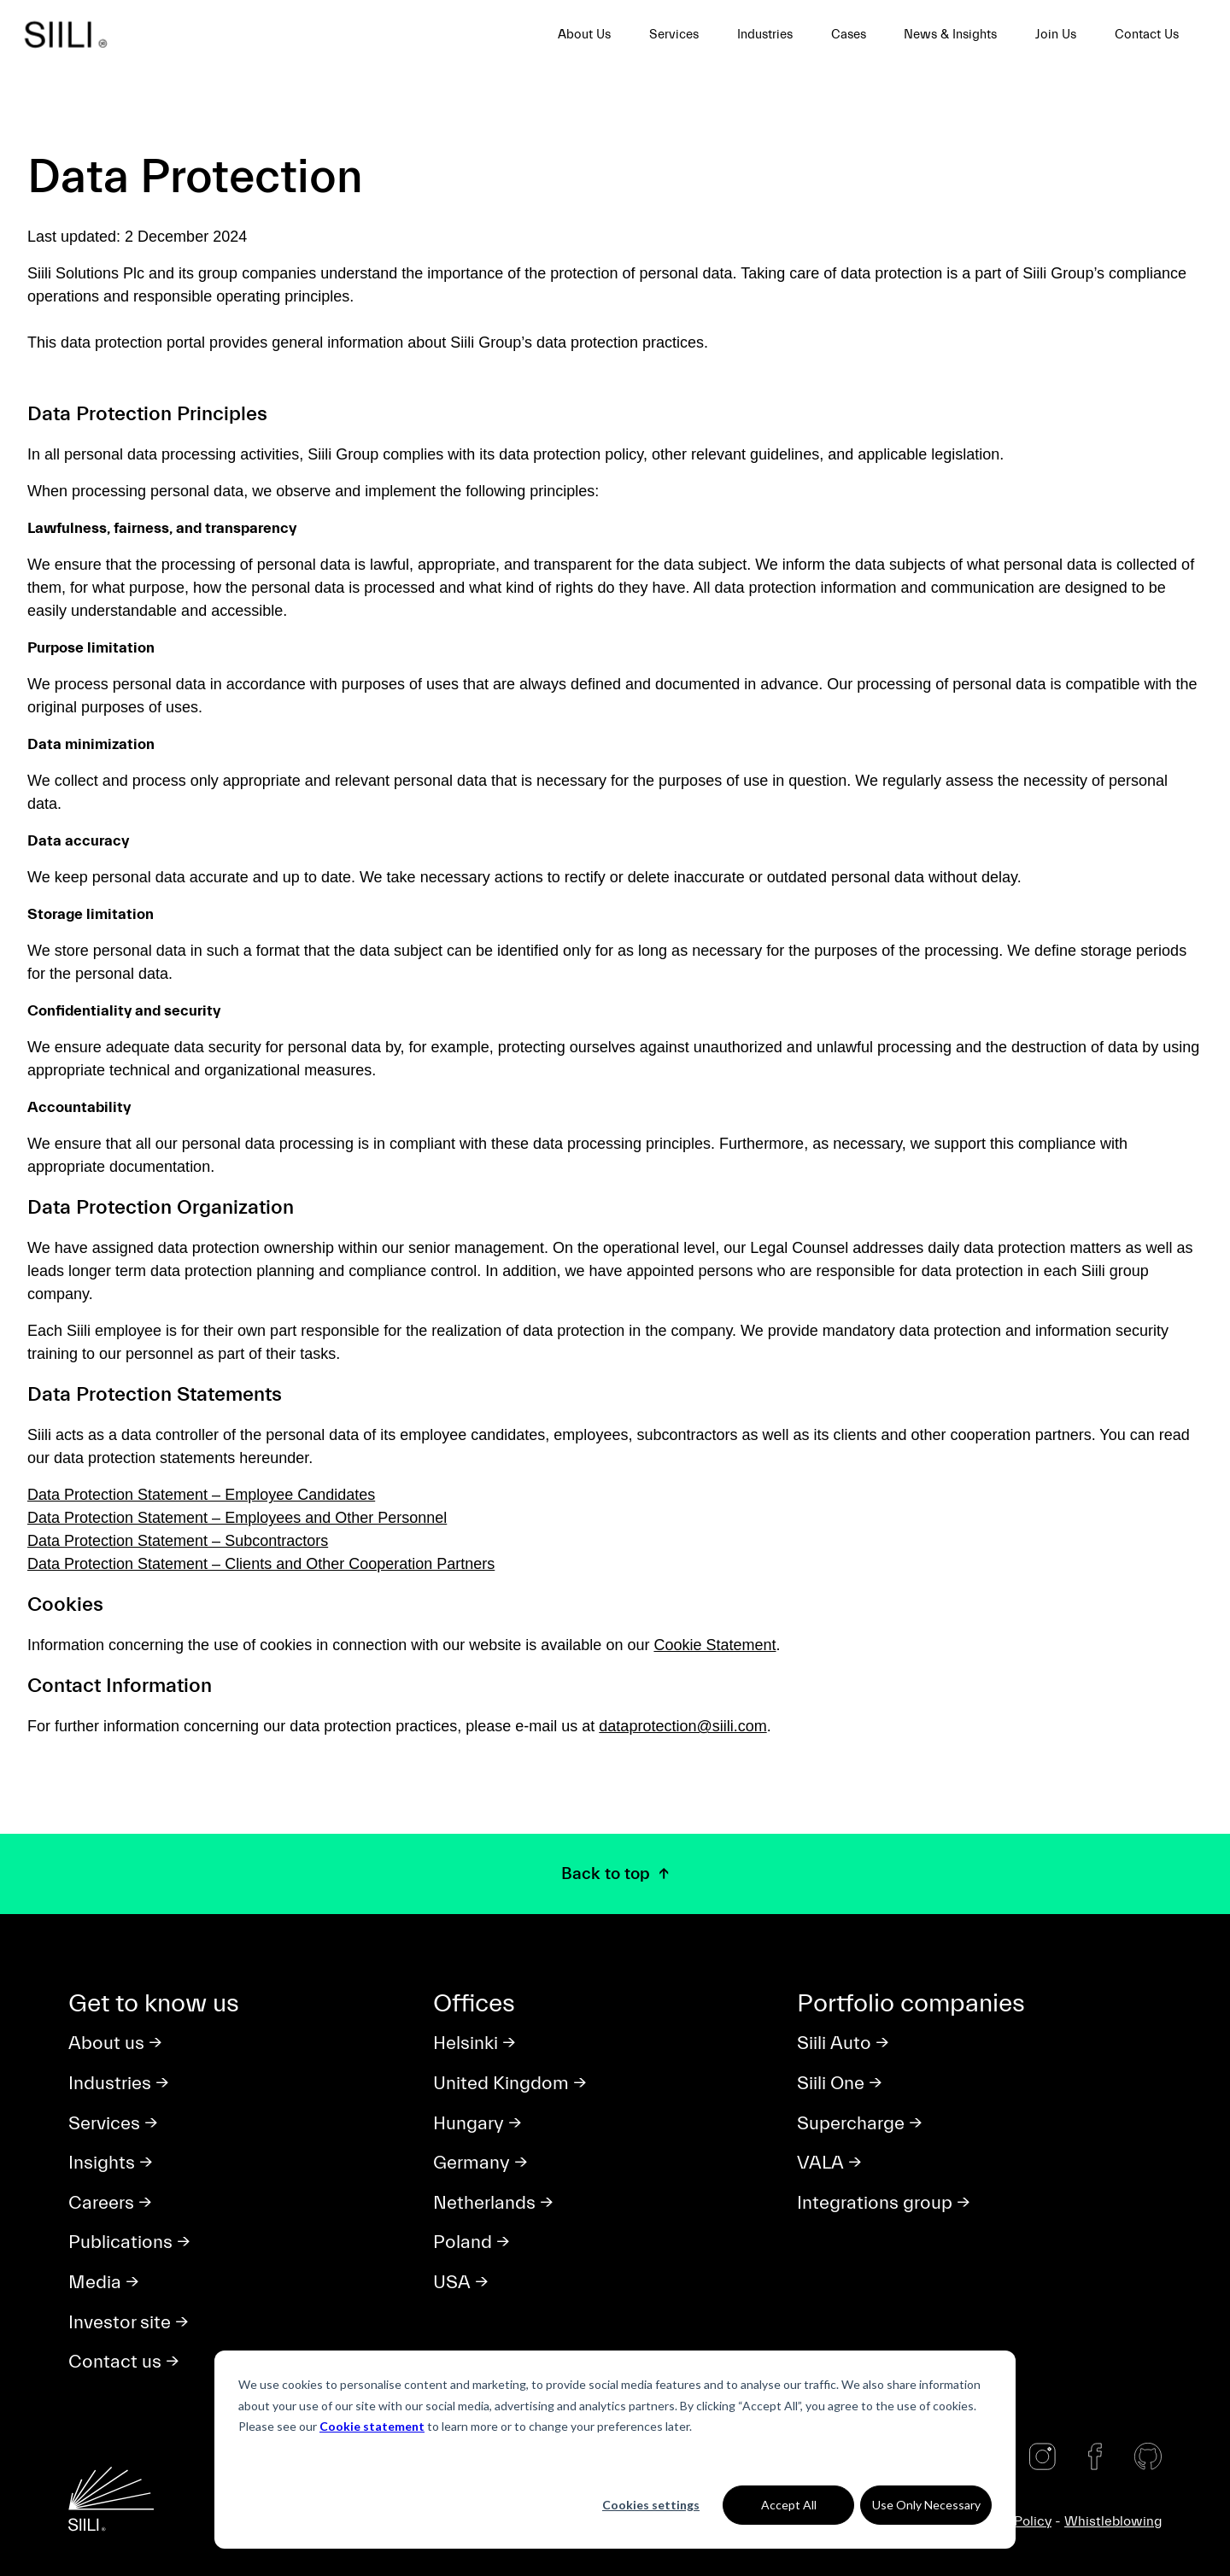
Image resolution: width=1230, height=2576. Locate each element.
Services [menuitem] (674, 34)
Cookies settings (651, 2504)
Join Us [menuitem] (1055, 34)
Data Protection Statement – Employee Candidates (201, 1494)
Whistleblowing (1113, 2521)
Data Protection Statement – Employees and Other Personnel (237, 1517)
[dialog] (615, 2450)
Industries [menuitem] (765, 34)
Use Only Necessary (926, 2504)
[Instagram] (1042, 2456)
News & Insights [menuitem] (950, 34)
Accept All (789, 2504)
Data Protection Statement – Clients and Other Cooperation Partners (261, 1563)
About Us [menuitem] (584, 34)
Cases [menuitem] (848, 34)
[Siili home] (72, 34)
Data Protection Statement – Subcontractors (177, 1540)
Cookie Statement (714, 1645)
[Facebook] (1095, 2456)
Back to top (607, 1873)
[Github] (1148, 2456)
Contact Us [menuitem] (1147, 34)
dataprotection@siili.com (682, 1726)
